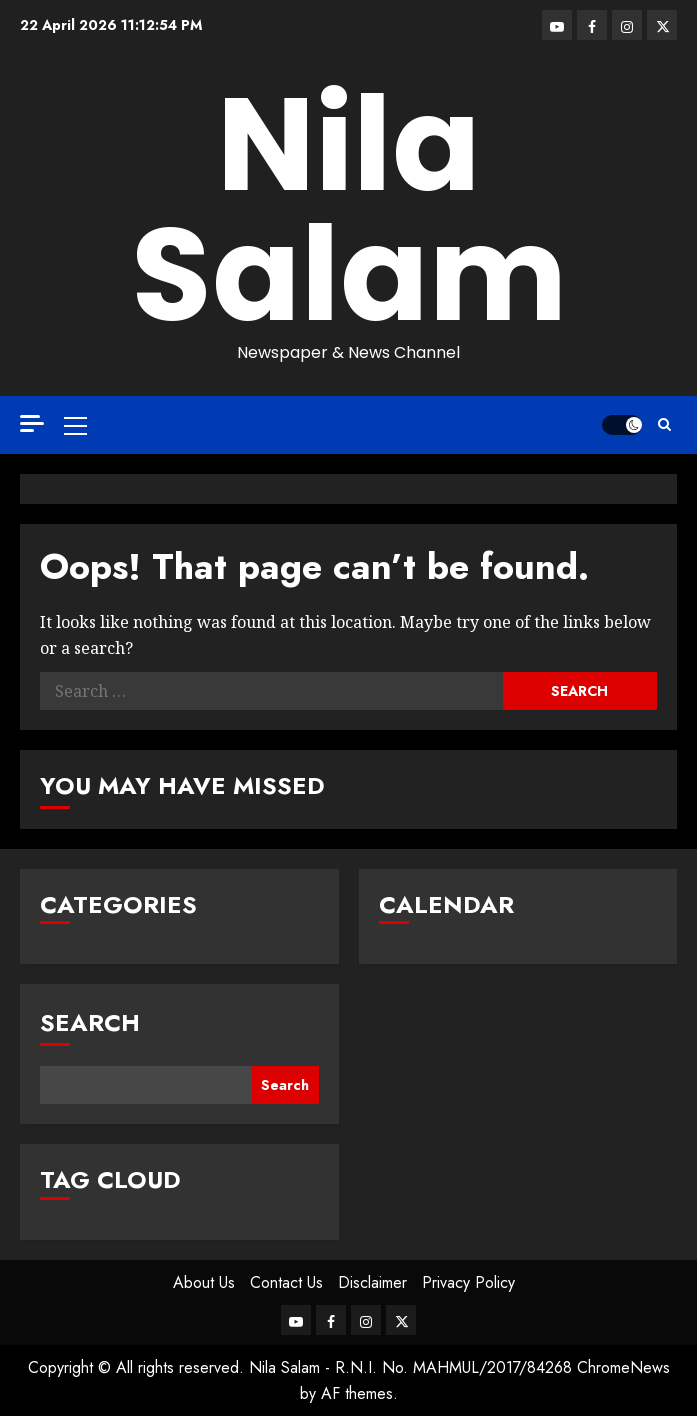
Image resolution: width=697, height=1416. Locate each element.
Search (90, 1022)
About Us (204, 1282)
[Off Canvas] (32, 423)
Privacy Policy (468, 1282)
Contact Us (286, 1282)
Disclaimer (372, 1282)
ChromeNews (623, 1367)
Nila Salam (349, 209)
